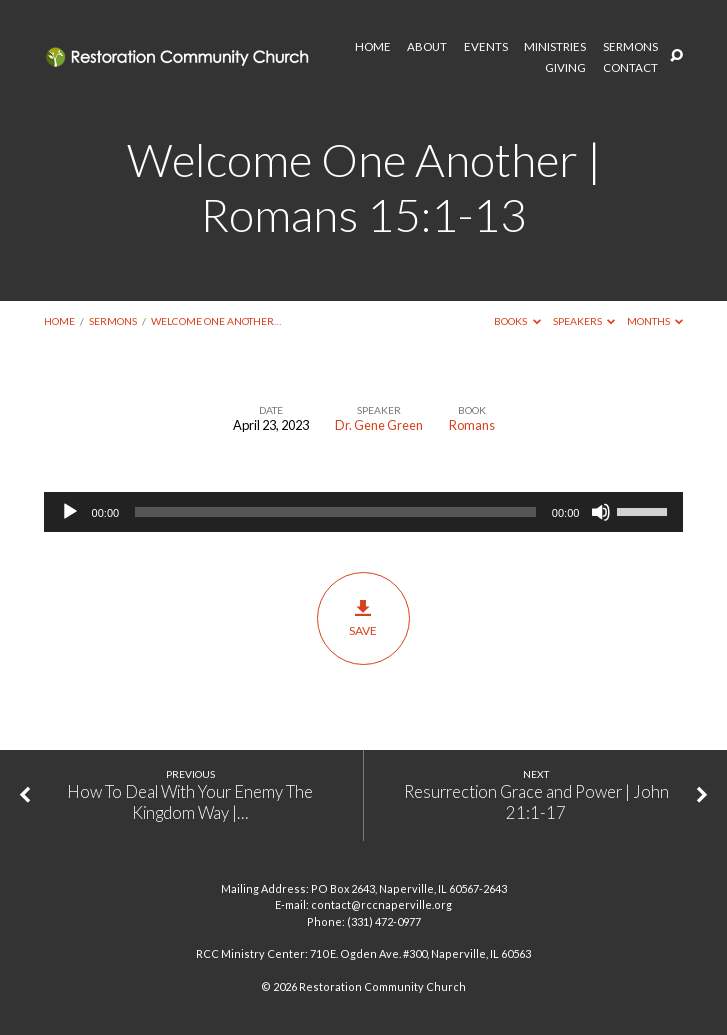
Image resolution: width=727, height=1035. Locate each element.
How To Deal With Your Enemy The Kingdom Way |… (190, 802)
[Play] (70, 512)
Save (363, 618)
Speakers (584, 321)
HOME (373, 47)
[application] (364, 512)
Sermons (113, 321)
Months (655, 321)
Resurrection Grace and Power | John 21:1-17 (536, 802)
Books (517, 321)
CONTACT (630, 68)
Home (59, 321)
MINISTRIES (555, 47)
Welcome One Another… (216, 321)
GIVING (565, 68)
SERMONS (630, 47)
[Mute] (601, 512)
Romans (472, 425)
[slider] (335, 512)
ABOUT (427, 47)
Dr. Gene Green (379, 425)
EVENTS (486, 47)
